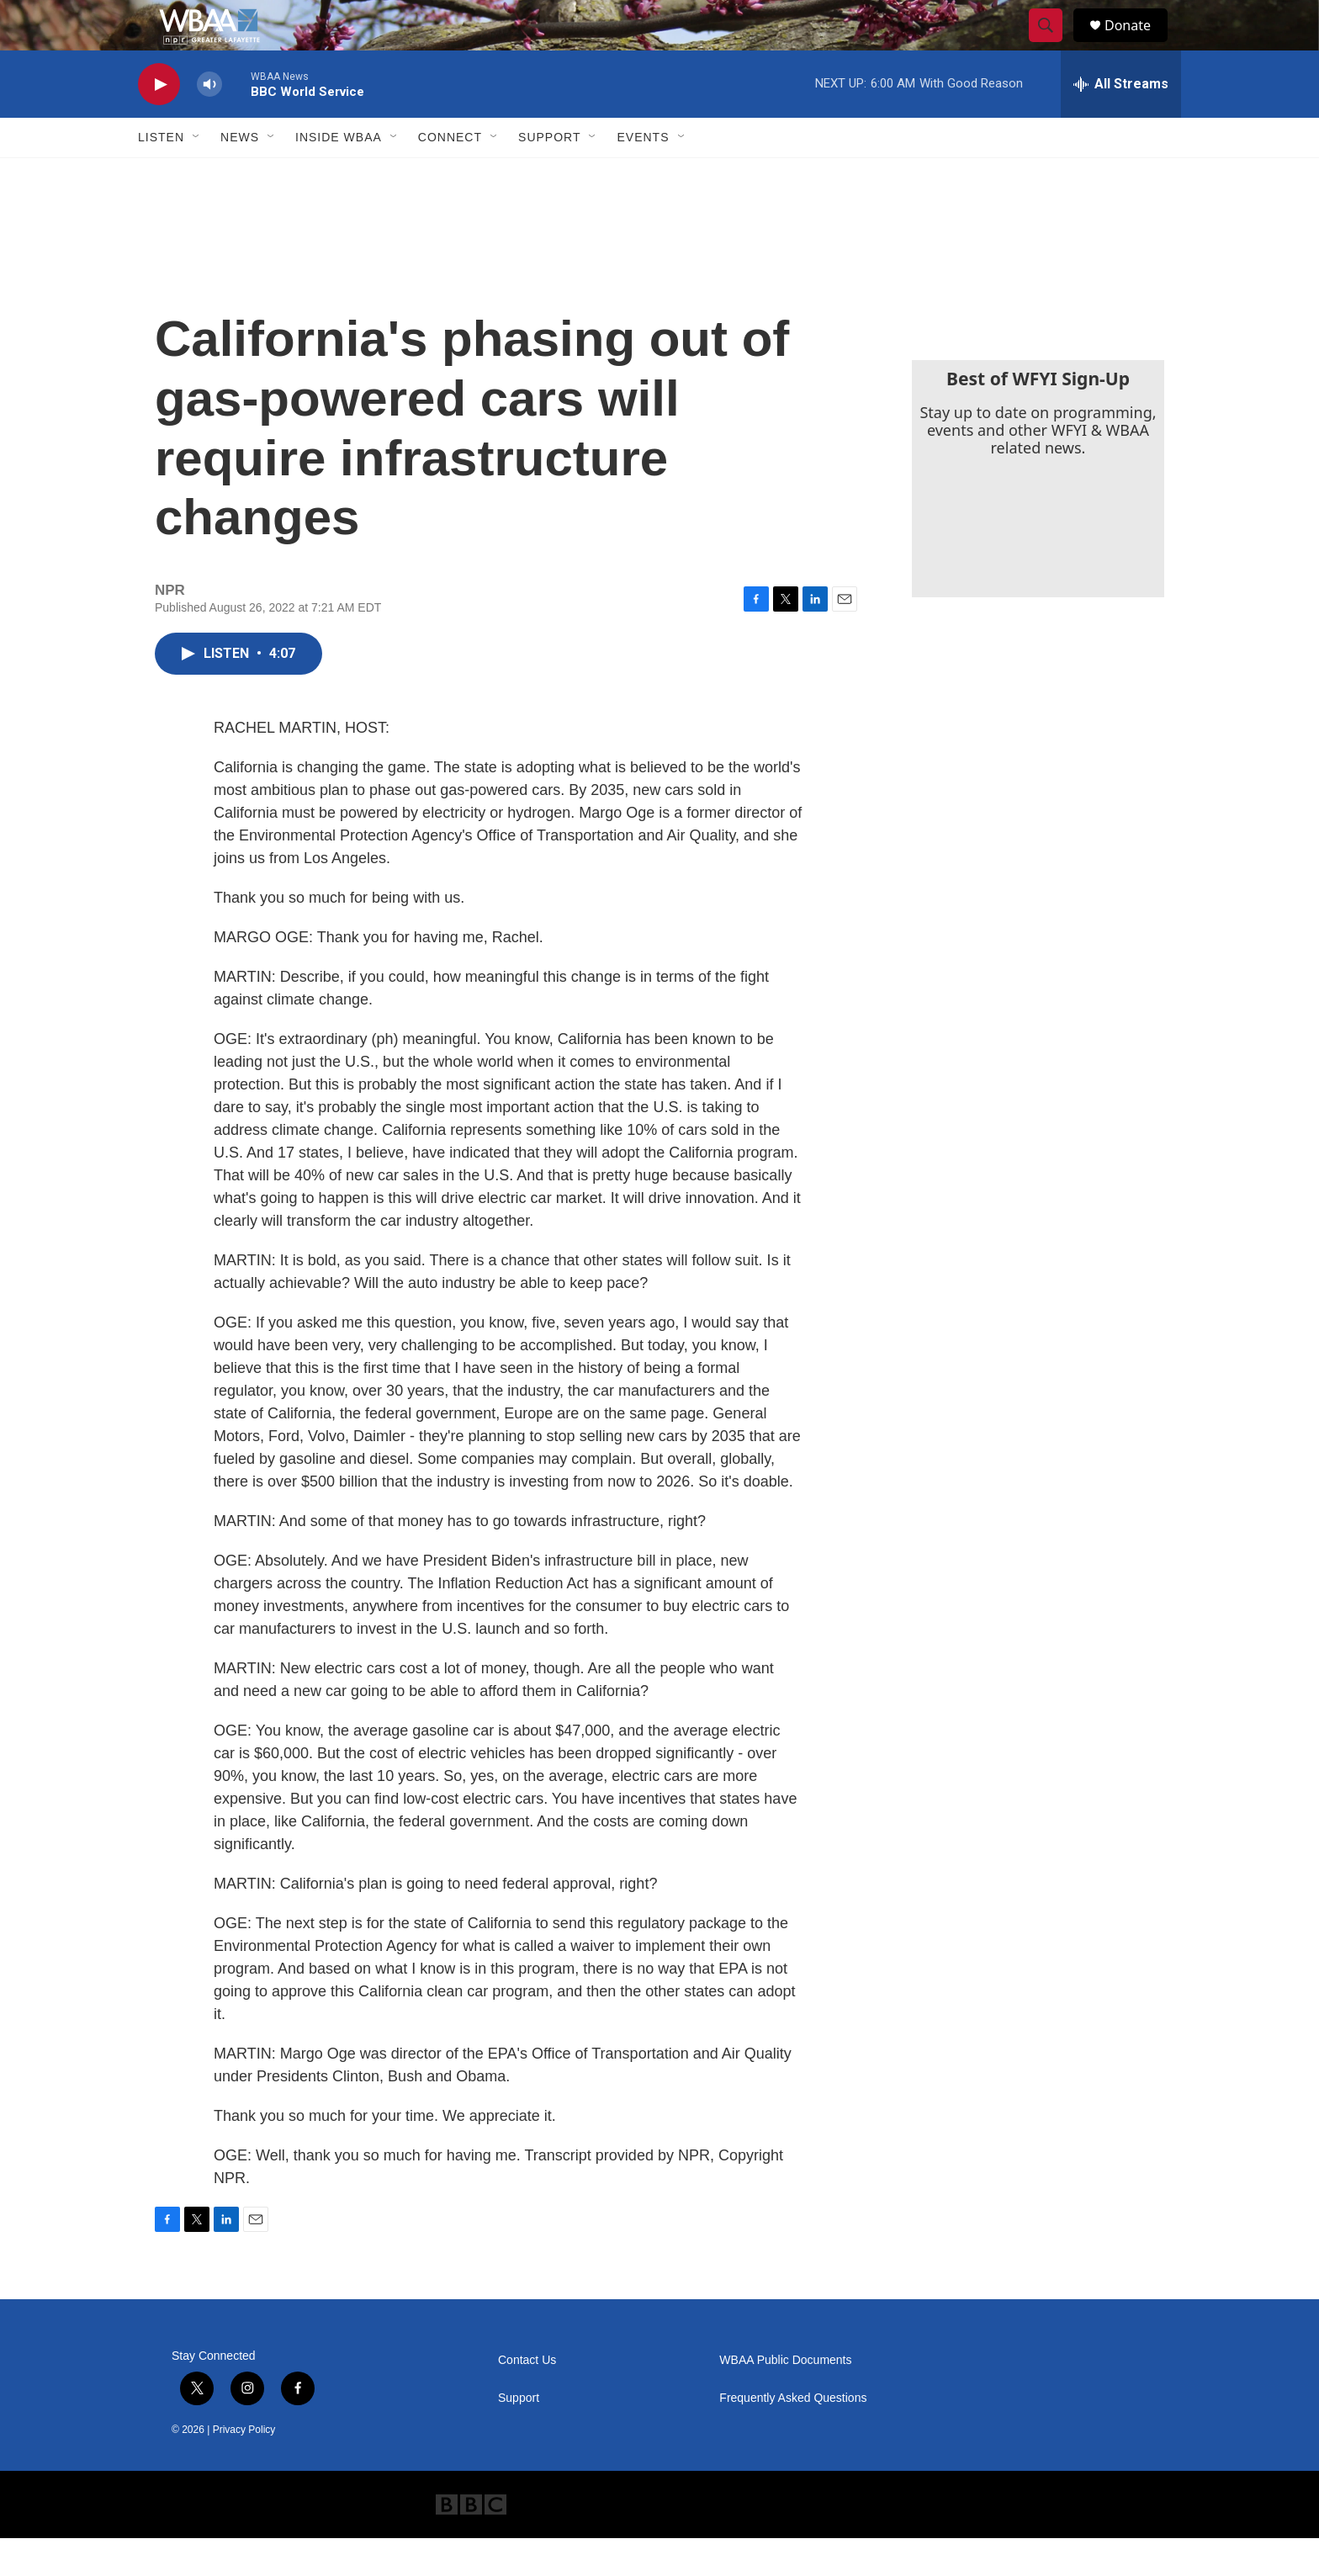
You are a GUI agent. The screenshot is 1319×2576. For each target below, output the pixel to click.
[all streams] (1121, 122)
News (239, 175)
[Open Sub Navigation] (197, 175)
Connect (450, 175)
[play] (159, 122)
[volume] (209, 122)
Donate (1138, 44)
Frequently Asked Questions (792, 2436)
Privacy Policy (244, 2467)
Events (643, 175)
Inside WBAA (338, 175)
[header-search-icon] (1053, 44)
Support (549, 175)
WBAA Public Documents (785, 2398)
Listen (161, 175)
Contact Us (527, 2398)
